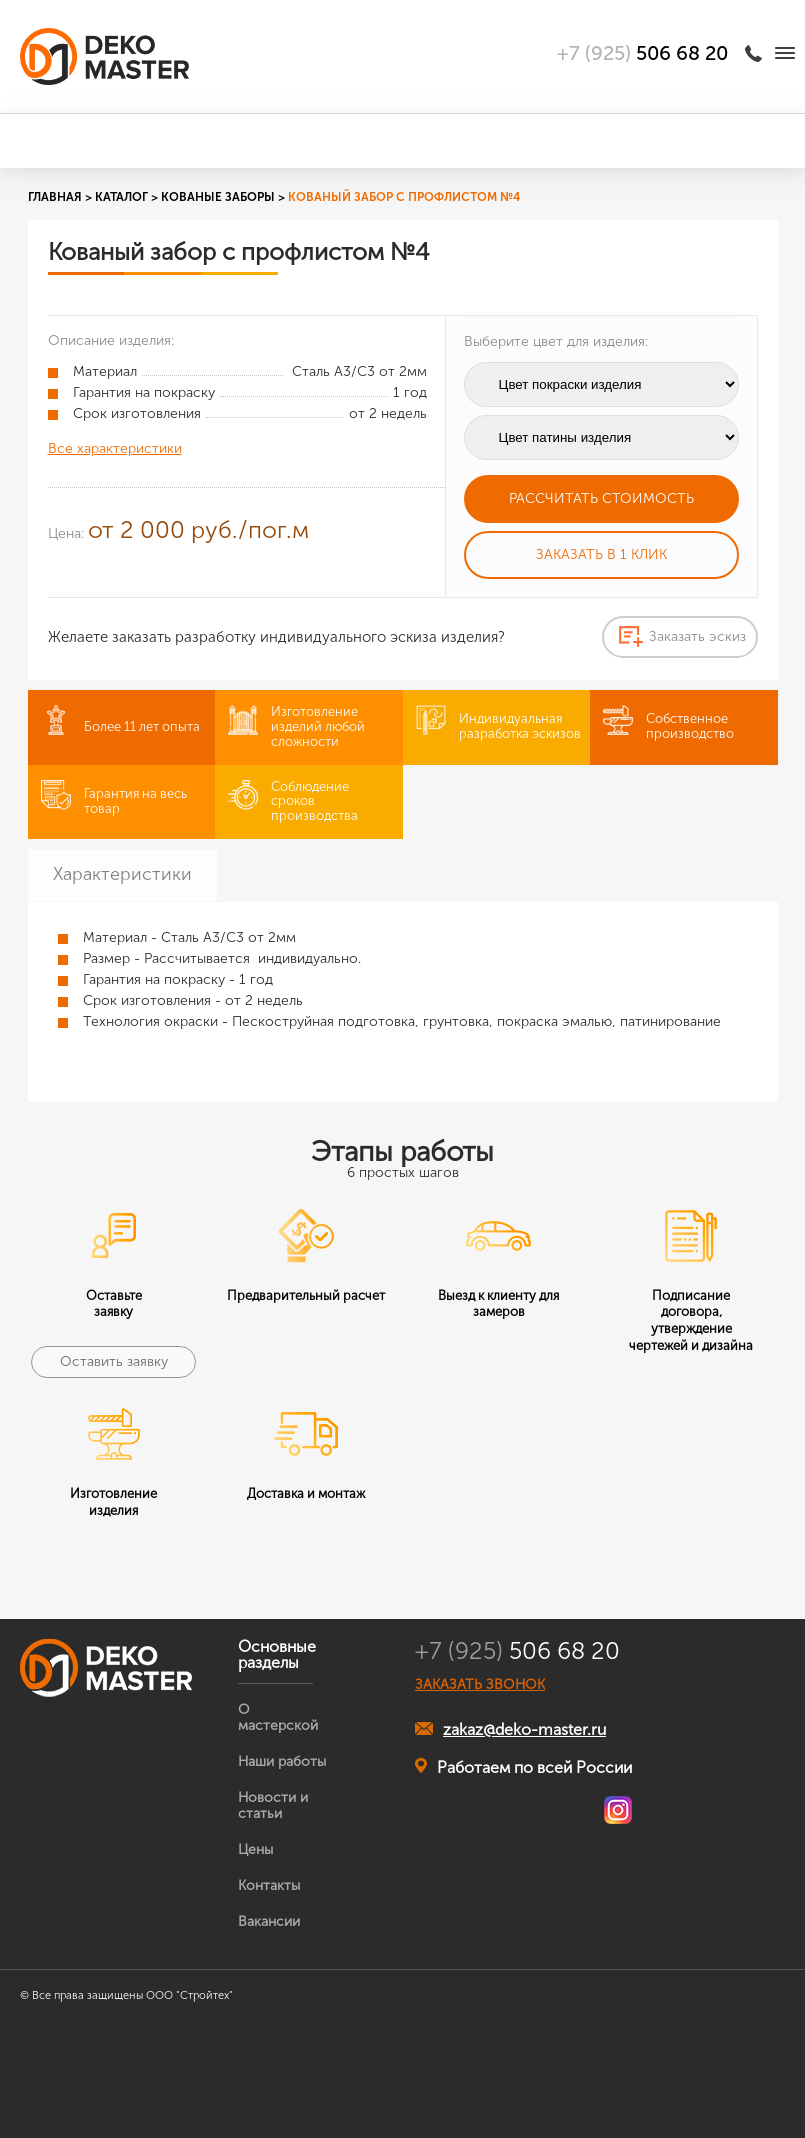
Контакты (269, 1885)
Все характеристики (115, 448)
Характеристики (122, 874)
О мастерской (278, 1717)
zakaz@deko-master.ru (510, 1730)
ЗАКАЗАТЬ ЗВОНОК (480, 1685)
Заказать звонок (756, 53)
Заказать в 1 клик (601, 554)
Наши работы (282, 1761)
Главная (55, 197)
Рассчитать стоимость (601, 498)
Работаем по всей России (523, 1767)
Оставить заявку (114, 1361)
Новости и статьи (273, 1805)
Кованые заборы (218, 197)
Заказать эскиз (697, 636)
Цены (255, 1849)
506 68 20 (517, 1651)
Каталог (121, 197)
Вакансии (269, 1921)
